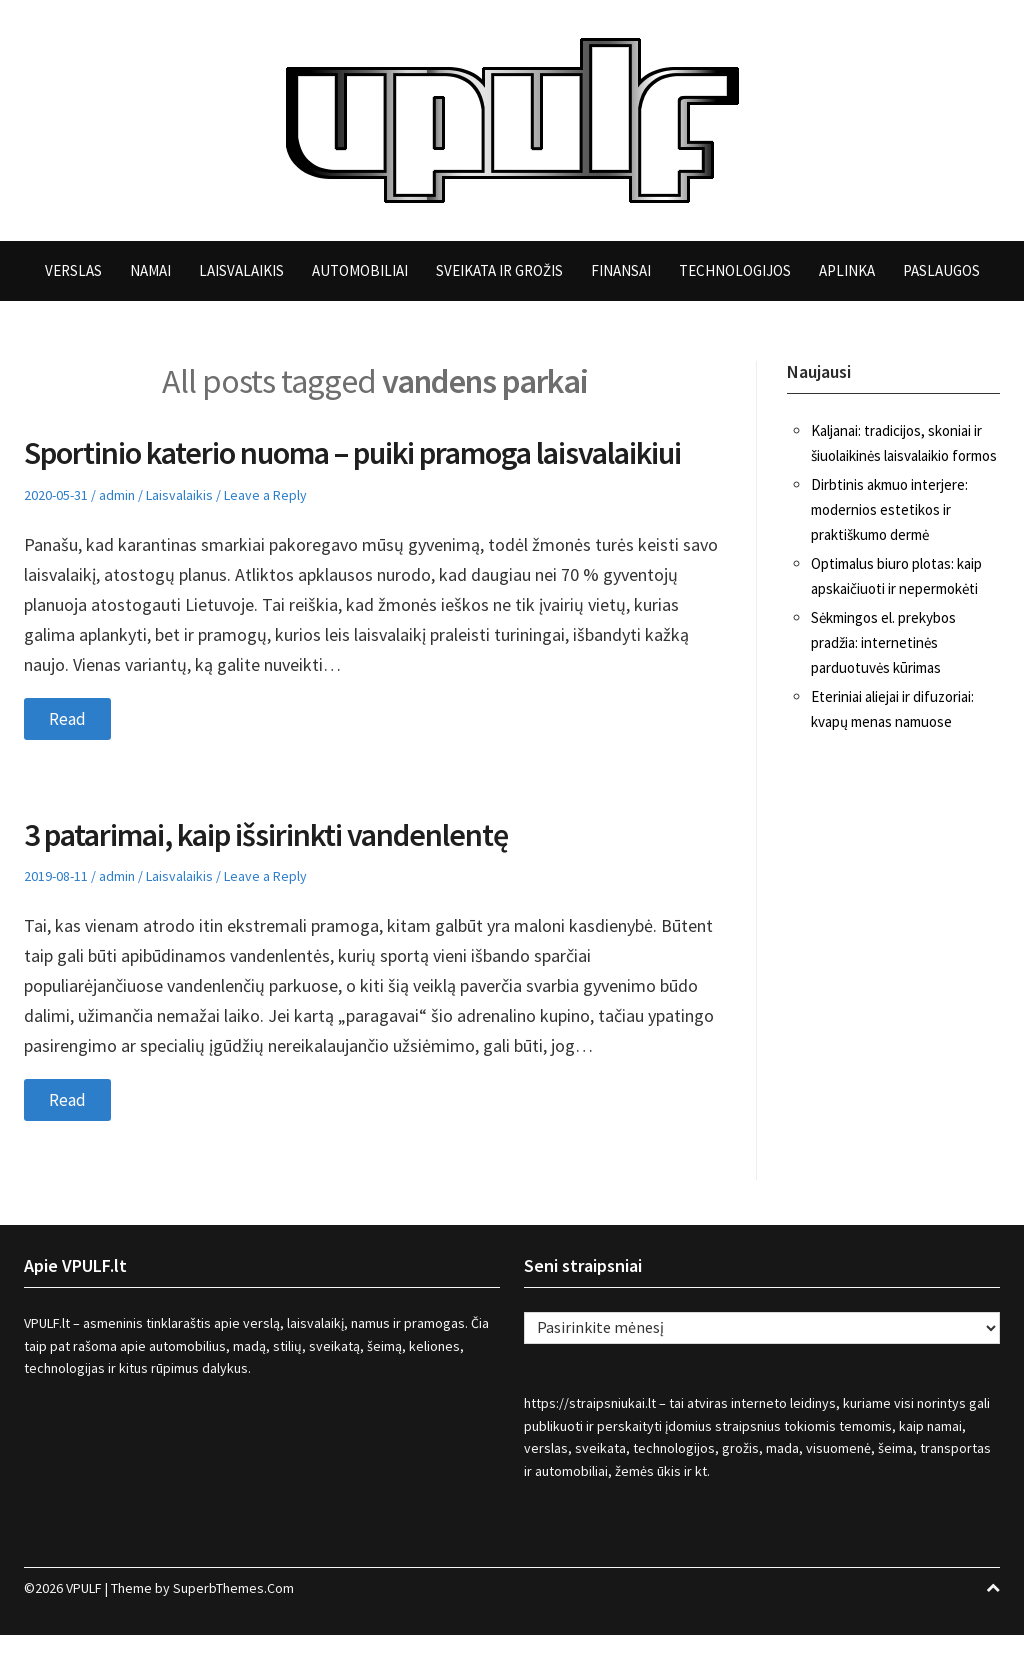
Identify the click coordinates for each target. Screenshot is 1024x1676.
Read (68, 758)
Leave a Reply (265, 535)
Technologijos (735, 270)
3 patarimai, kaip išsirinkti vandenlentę (285, 874)
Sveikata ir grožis (499, 270)
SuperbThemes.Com (233, 1629)
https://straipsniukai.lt (590, 1444)
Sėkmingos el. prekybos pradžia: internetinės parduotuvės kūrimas (883, 642)
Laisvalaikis (241, 270)
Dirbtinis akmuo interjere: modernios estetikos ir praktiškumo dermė (889, 509)
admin (117, 535)
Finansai (621, 270)
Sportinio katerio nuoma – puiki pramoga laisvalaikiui (297, 472)
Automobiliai (360, 270)
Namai (150, 270)
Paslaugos (941, 270)
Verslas (73, 270)
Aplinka (847, 270)
